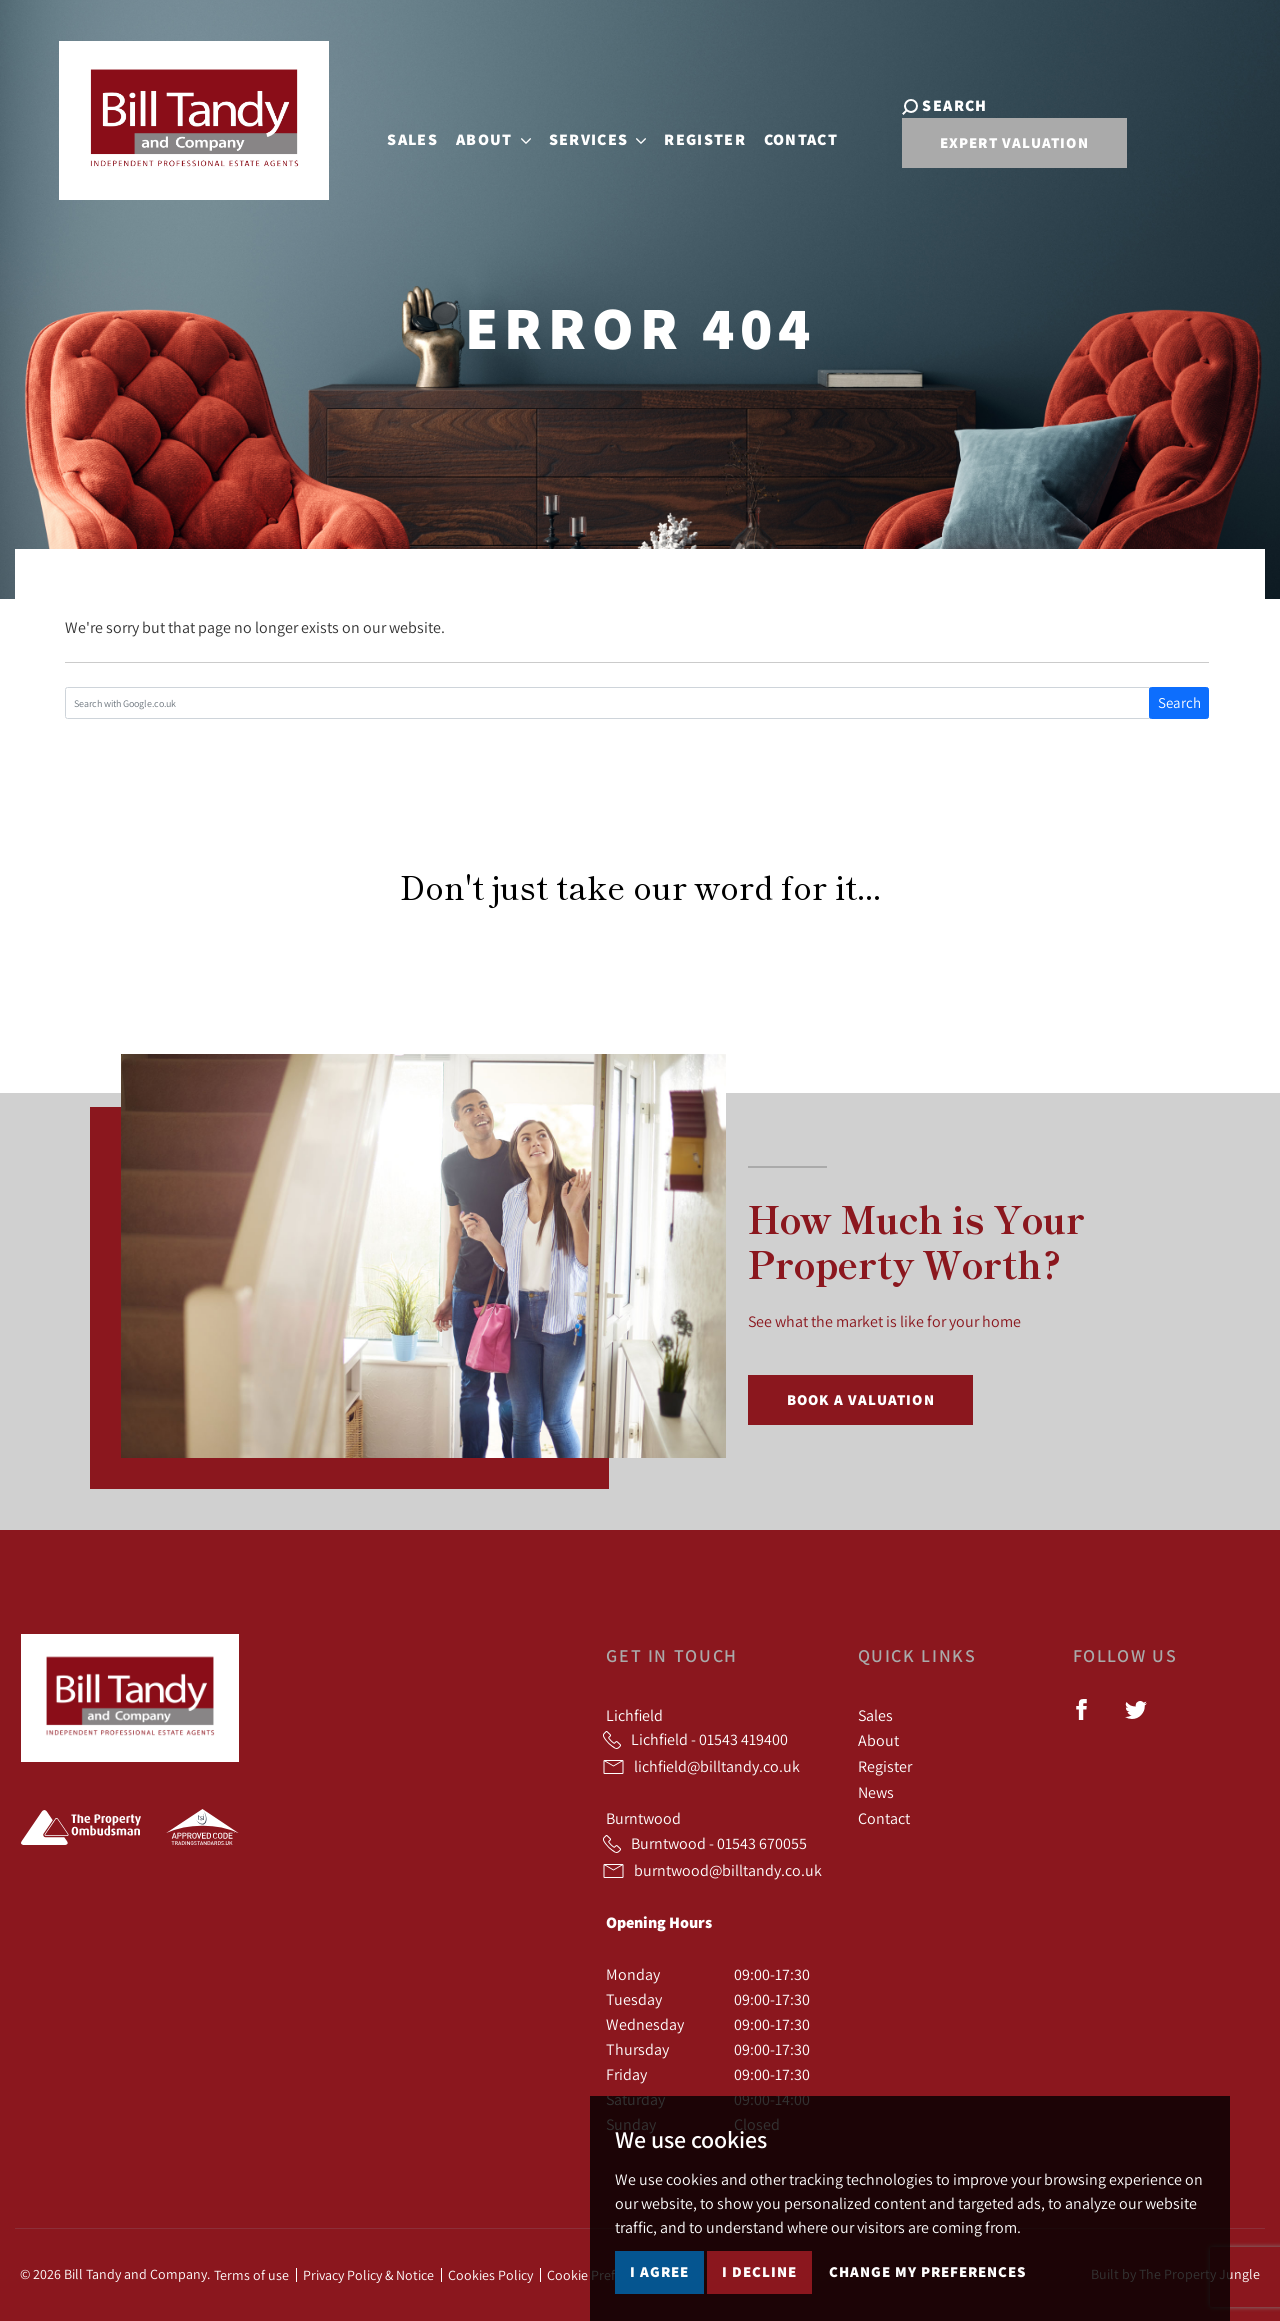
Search (1179, 702)
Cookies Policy (490, 2275)
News (876, 1792)
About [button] (477, 136)
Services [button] (582, 136)
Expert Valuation (982, 150)
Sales (396, 136)
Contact (785, 136)
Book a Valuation (861, 1399)
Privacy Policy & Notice (368, 2275)
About (878, 1740)
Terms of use (251, 2275)
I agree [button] (659, 2271)
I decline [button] (759, 2271)
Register (689, 136)
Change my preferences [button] (927, 2271)
